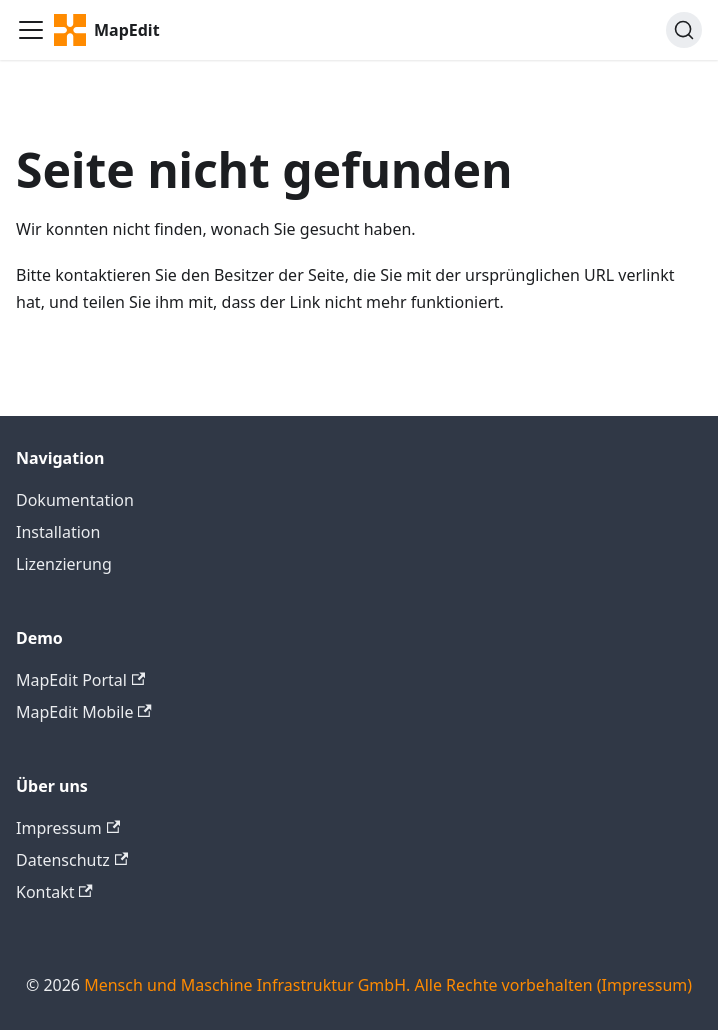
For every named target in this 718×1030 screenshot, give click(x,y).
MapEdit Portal (80, 680)
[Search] (684, 30)
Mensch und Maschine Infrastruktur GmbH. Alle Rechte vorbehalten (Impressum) (388, 985)
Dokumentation (75, 500)
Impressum (68, 828)
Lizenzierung (64, 564)
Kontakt (54, 892)
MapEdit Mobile (84, 712)
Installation (58, 532)
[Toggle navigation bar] (31, 30)
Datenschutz (72, 860)
